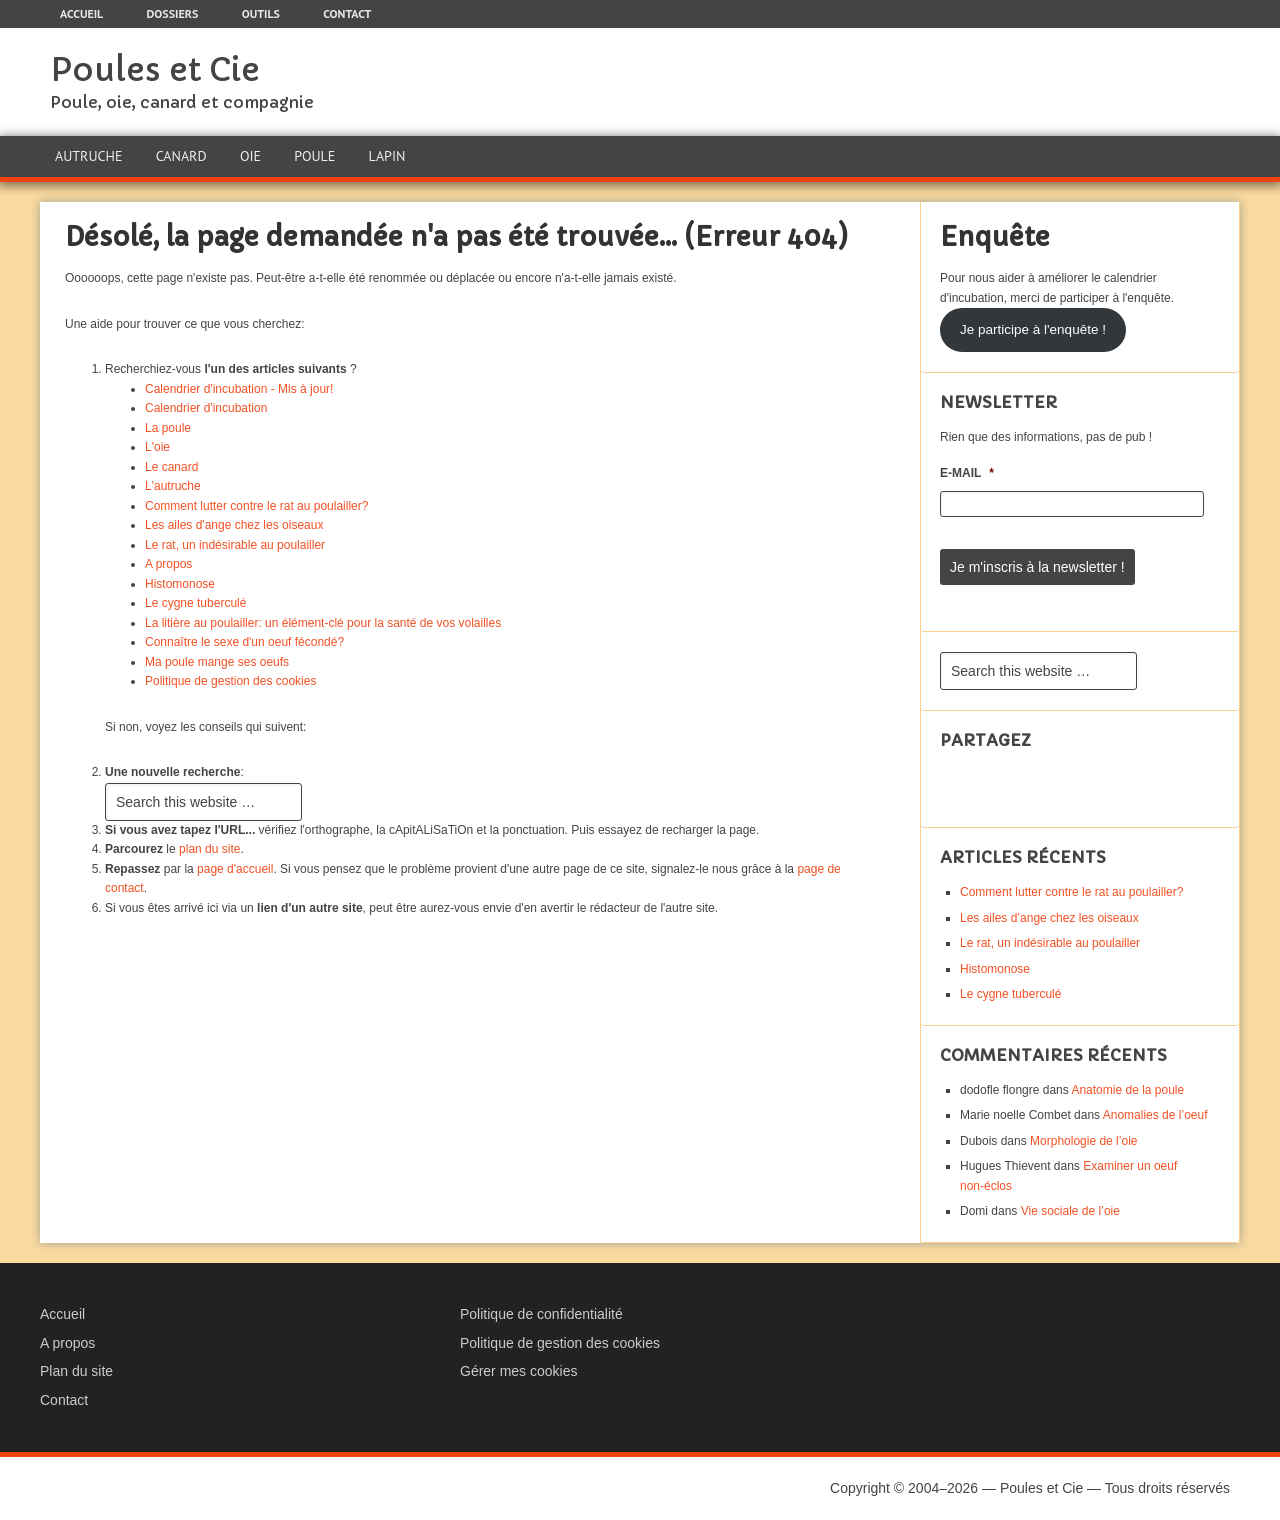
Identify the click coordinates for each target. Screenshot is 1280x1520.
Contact (64, 1400)
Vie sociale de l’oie (1070, 1211)
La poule (168, 428)
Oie (250, 156)
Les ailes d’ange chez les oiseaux (1049, 918)
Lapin (387, 156)
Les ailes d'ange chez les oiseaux (234, 525)
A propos (168, 564)
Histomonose (180, 584)
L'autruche (173, 486)
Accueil (62, 1314)
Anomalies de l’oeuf (1155, 1115)
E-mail (967, 473)
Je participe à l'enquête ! (1033, 329)
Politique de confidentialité (541, 1314)
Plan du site (76, 1371)
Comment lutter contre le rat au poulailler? (256, 506)
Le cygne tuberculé (195, 603)
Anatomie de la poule (1127, 1090)
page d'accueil (235, 869)
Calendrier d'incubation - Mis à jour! (239, 389)
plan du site (209, 849)
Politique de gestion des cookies (230, 681)
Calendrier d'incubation (206, 408)
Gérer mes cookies (518, 1371)
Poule (314, 156)
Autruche (88, 156)
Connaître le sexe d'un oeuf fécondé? (244, 642)
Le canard (171, 467)
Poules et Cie (155, 70)
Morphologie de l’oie (1083, 1141)
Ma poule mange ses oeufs (217, 662)
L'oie (157, 447)
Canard (181, 156)
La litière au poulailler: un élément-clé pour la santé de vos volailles (323, 623)
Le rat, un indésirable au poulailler (235, 545)
